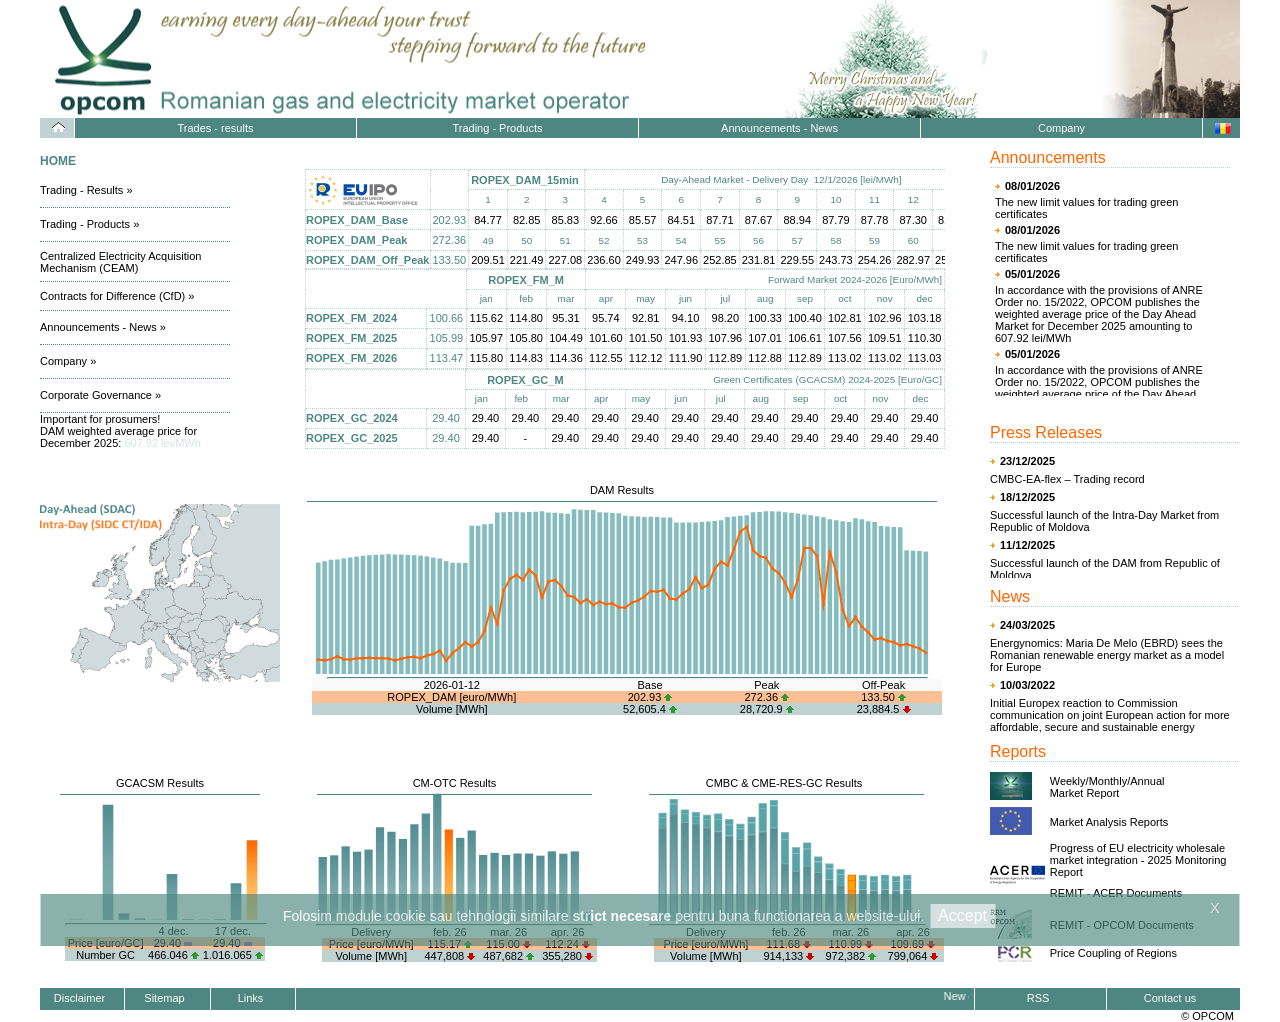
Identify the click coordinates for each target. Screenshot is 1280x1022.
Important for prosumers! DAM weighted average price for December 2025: (120, 431)
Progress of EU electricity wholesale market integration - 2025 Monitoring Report (1138, 860)
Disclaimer (79, 998)
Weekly (1068, 781)
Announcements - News (779, 128)
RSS (1038, 998)
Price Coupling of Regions (1113, 953)
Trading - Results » (86, 190)
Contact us (1170, 998)
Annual (1147, 781)
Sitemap (164, 998)
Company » (68, 361)
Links (251, 998)
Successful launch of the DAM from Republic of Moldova (1105, 569)
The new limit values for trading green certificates (1086, 208)
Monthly (1108, 781)
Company (1061, 128)
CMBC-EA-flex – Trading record (1067, 479)
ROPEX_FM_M (526, 280)
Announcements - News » (103, 327)
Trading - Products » (89, 224)
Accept (962, 915)
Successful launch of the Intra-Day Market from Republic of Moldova (1104, 521)
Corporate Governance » (100, 395)
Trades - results (215, 128)
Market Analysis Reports (1109, 822)
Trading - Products (497, 128)
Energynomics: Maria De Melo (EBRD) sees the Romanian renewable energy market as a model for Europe (1107, 655)
